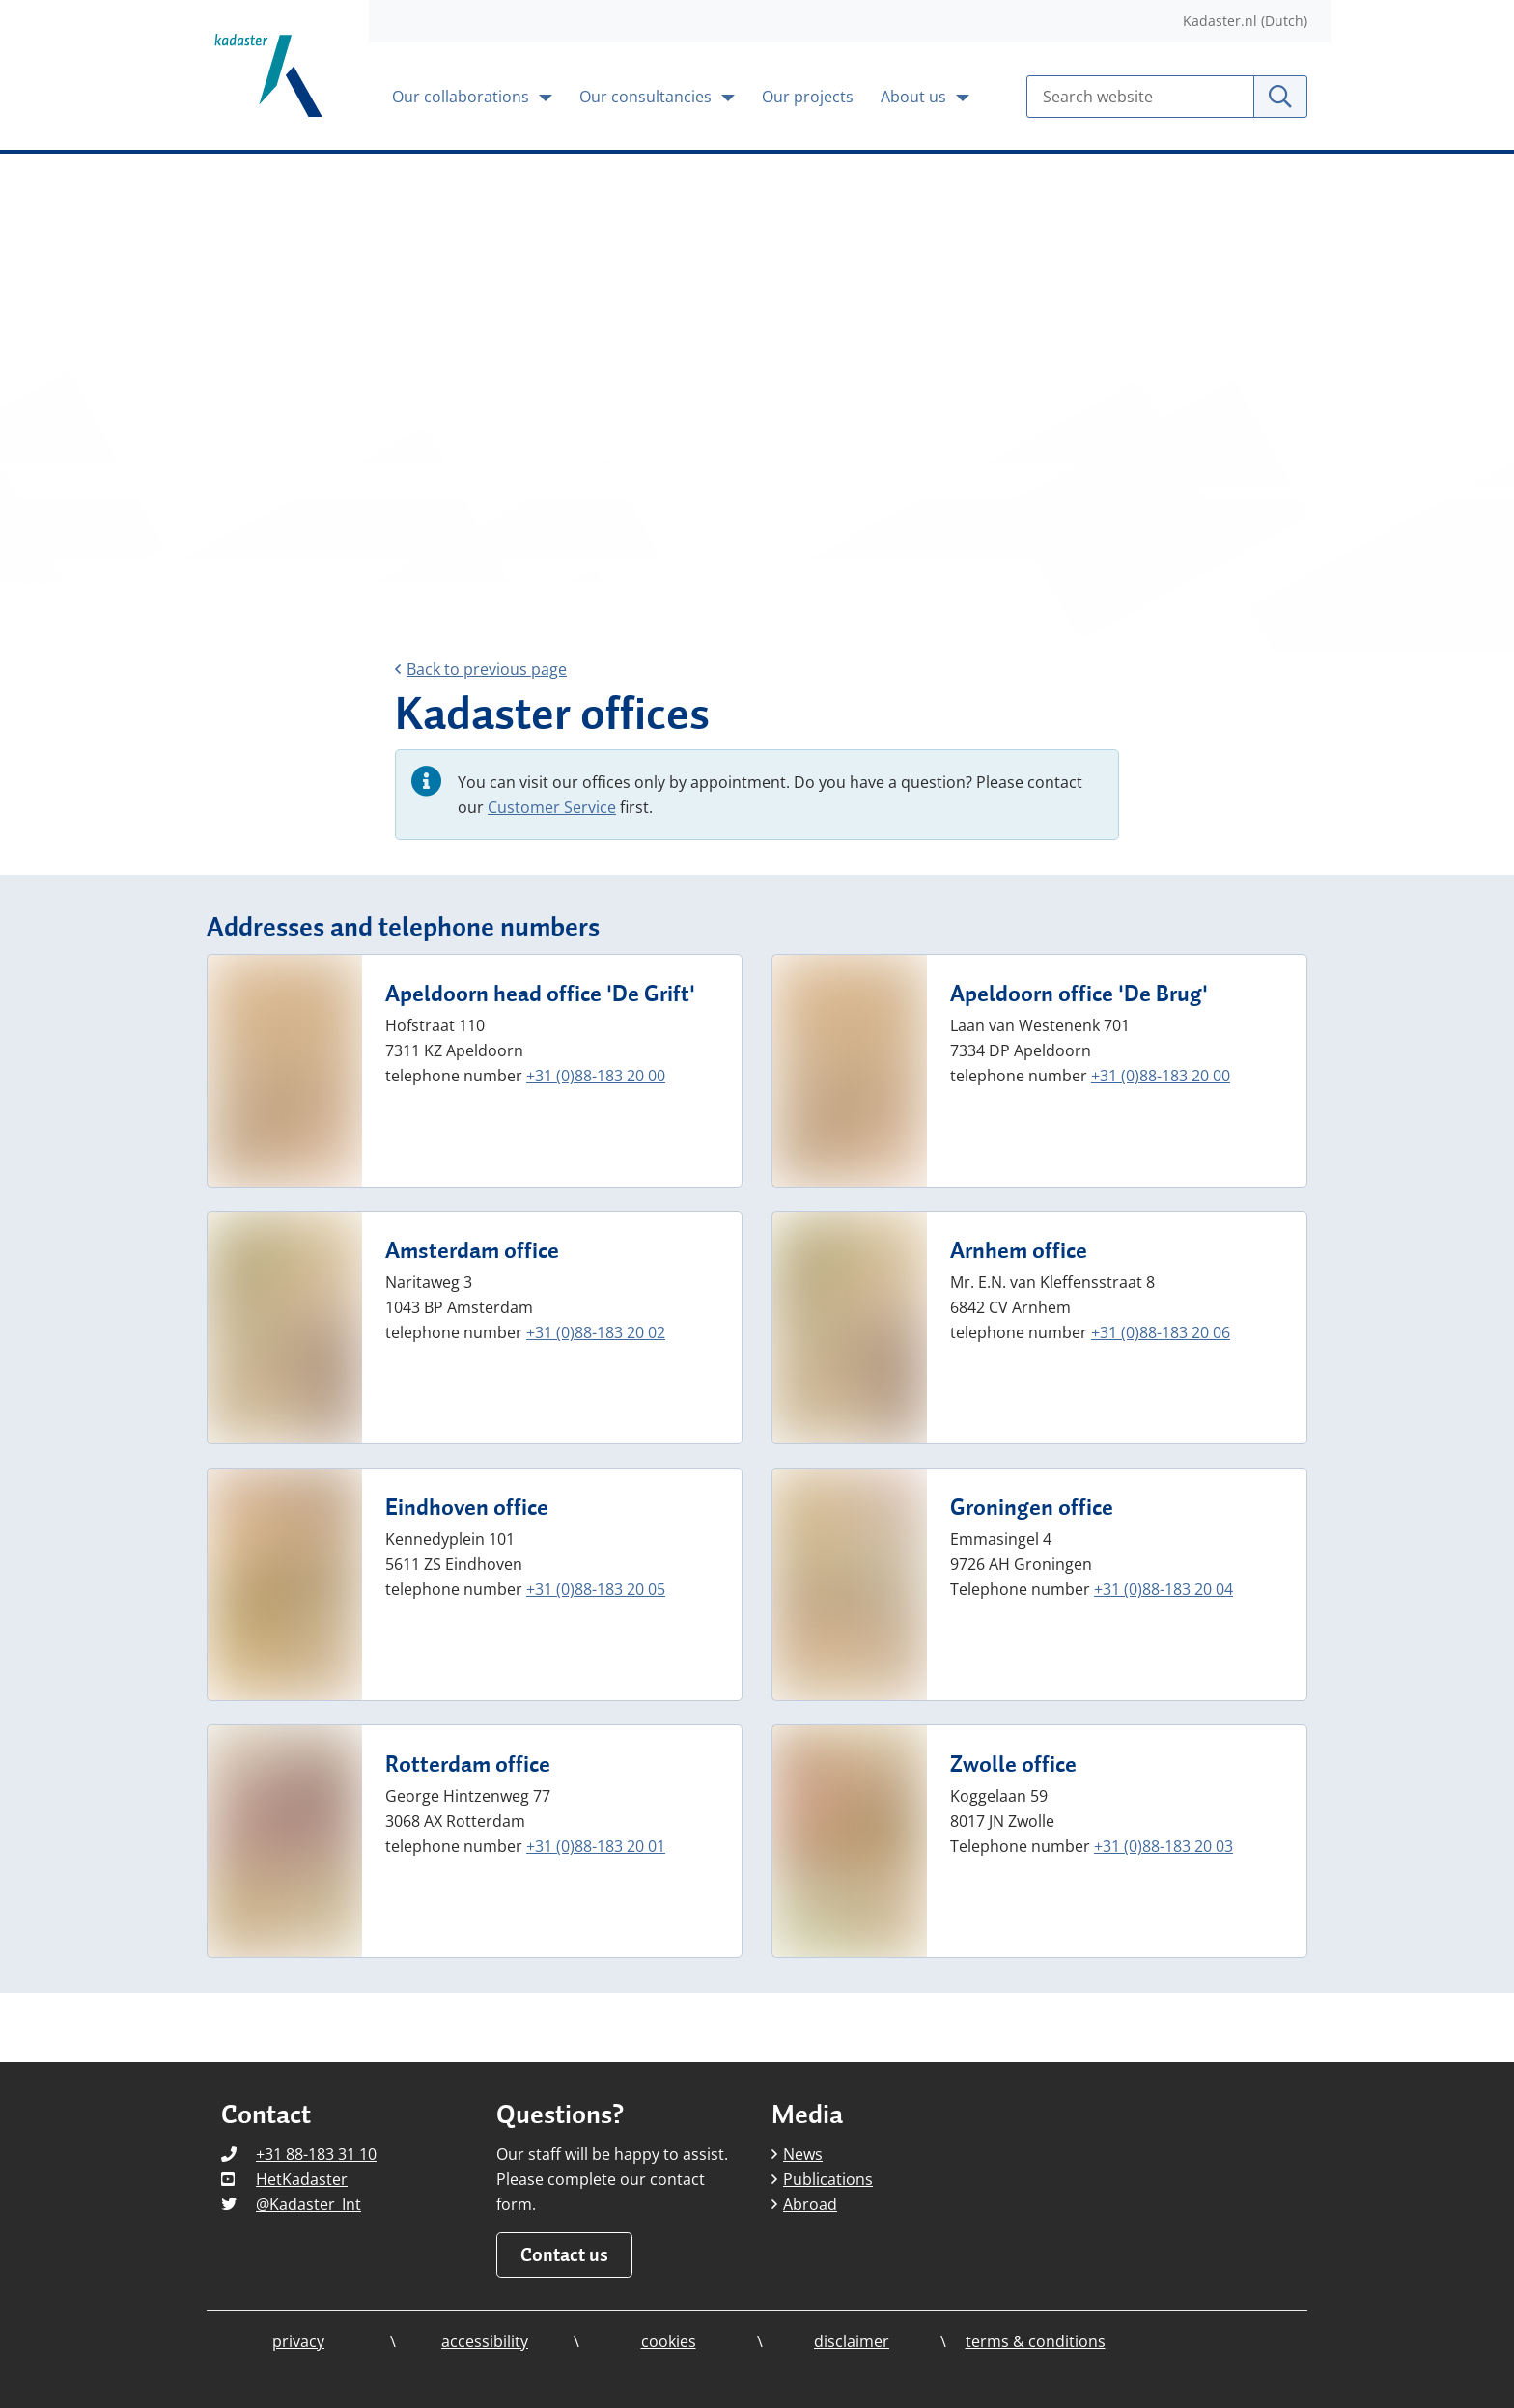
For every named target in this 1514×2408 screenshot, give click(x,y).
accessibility (484, 2341)
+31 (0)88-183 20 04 (1163, 1589)
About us (915, 96)
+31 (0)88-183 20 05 (595, 1589)
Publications (822, 2179)
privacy (298, 2341)
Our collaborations (462, 96)
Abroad (804, 2204)
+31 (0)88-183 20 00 (595, 1075)
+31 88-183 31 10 (316, 2154)
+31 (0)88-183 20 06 (1160, 1332)
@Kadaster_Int (308, 2204)
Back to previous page (481, 669)
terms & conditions (1036, 2341)
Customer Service (552, 807)
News (797, 2154)
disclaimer (851, 2341)
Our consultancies (647, 96)
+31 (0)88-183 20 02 (595, 1332)
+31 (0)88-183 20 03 (1163, 1846)
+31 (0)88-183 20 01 (595, 1846)
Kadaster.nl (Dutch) (1245, 21)
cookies (668, 2341)
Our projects (808, 96)
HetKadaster (302, 2179)
